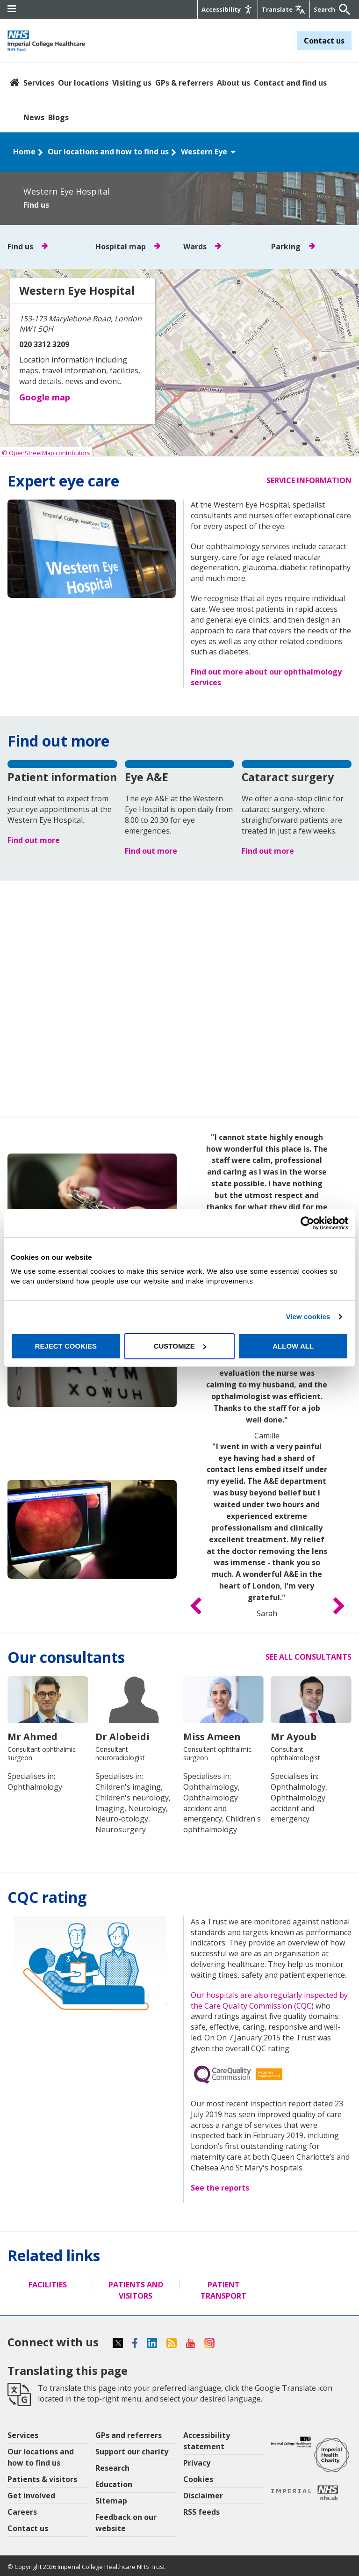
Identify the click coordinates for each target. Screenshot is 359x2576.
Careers (22, 2512)
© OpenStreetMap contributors (46, 453)
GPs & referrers (184, 83)
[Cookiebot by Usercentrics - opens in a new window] (307, 1223)
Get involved (31, 2495)
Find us (36, 205)
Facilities (48, 2284)
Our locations (83, 83)
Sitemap (111, 2501)
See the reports (220, 2188)
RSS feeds (201, 2512)
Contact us (324, 41)
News (33, 117)
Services (38, 83)
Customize (180, 1346)
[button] (196, 1606)
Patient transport (223, 2290)
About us (233, 83)
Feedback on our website (126, 2522)
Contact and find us (290, 83)
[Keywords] (325, 9)
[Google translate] (283, 9)
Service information (309, 480)
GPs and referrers (128, 2435)
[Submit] (342, 9)
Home (24, 151)
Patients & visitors (42, 2479)
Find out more (33, 840)
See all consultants (309, 1657)
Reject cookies (66, 1346)
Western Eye (209, 151)
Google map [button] (44, 397)
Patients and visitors (135, 2290)
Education (113, 2484)
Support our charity (131, 2451)
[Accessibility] (227, 9)
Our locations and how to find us (108, 151)
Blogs (58, 117)
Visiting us (131, 83)
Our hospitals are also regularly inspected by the (269, 2000)
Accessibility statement (206, 2441)
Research (112, 2468)
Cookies (198, 2479)
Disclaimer (203, 2495)
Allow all (293, 1346)
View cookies (308, 1317)
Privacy (196, 2463)
